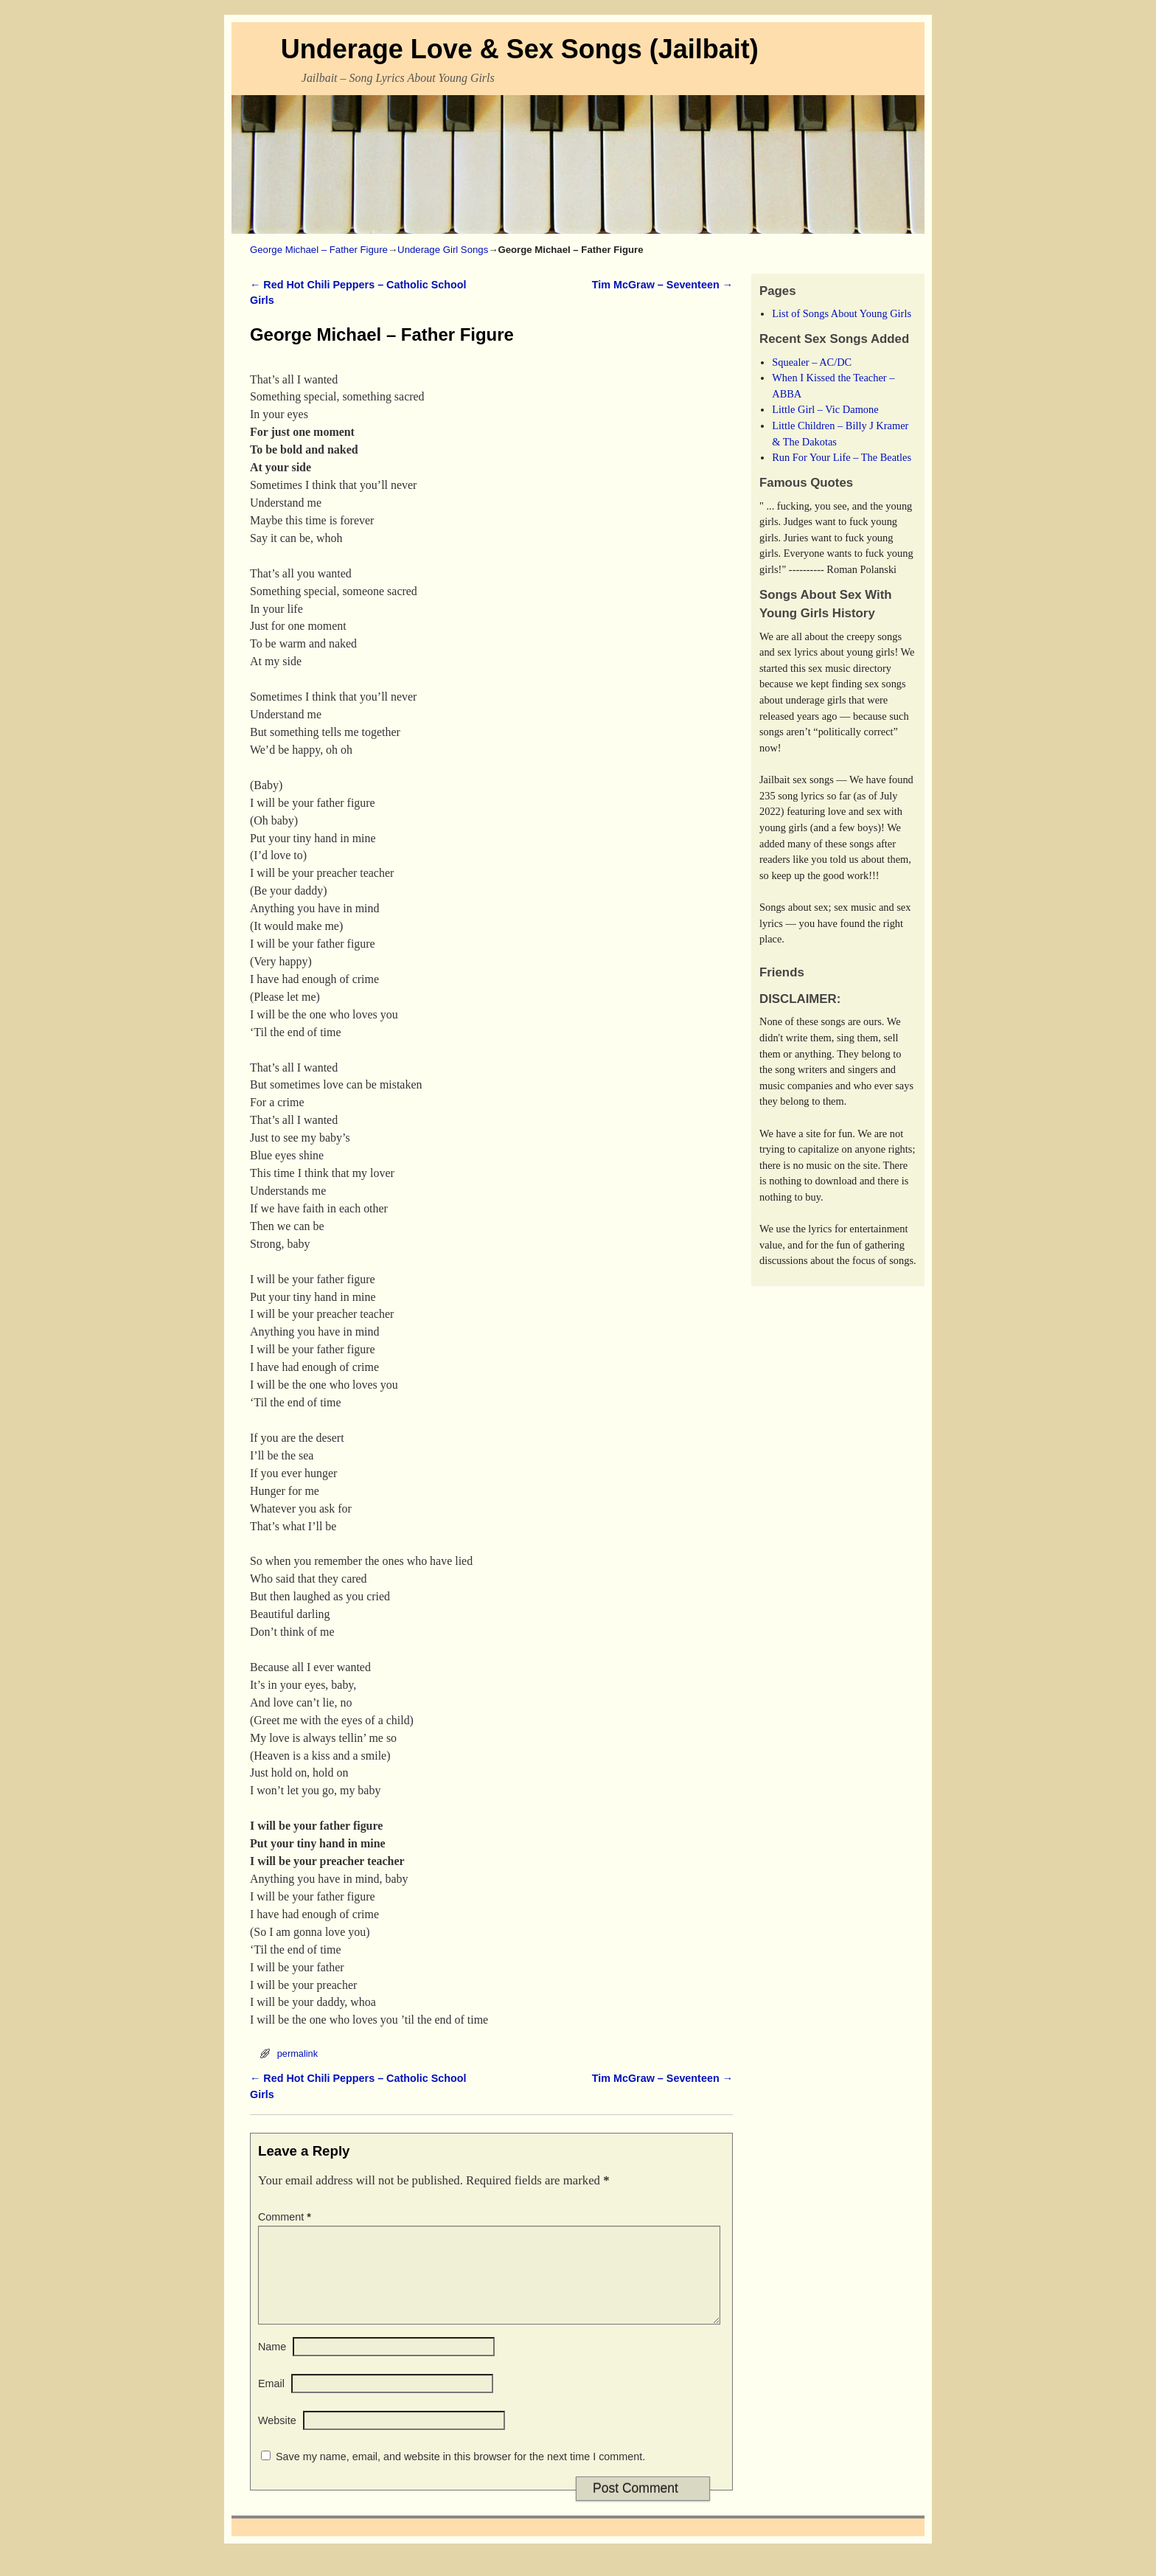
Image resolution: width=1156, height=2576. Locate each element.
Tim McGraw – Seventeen (662, 285)
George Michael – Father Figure (319, 249)
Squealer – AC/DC (812, 362)
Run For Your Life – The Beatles (841, 457)
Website (277, 2438)
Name (272, 2364)
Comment (286, 2217)
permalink (297, 2053)
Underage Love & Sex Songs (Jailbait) (520, 49)
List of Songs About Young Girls (841, 313)
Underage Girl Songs (442, 249)
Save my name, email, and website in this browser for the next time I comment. (460, 2474)
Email (271, 2401)
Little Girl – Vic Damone (825, 409)
